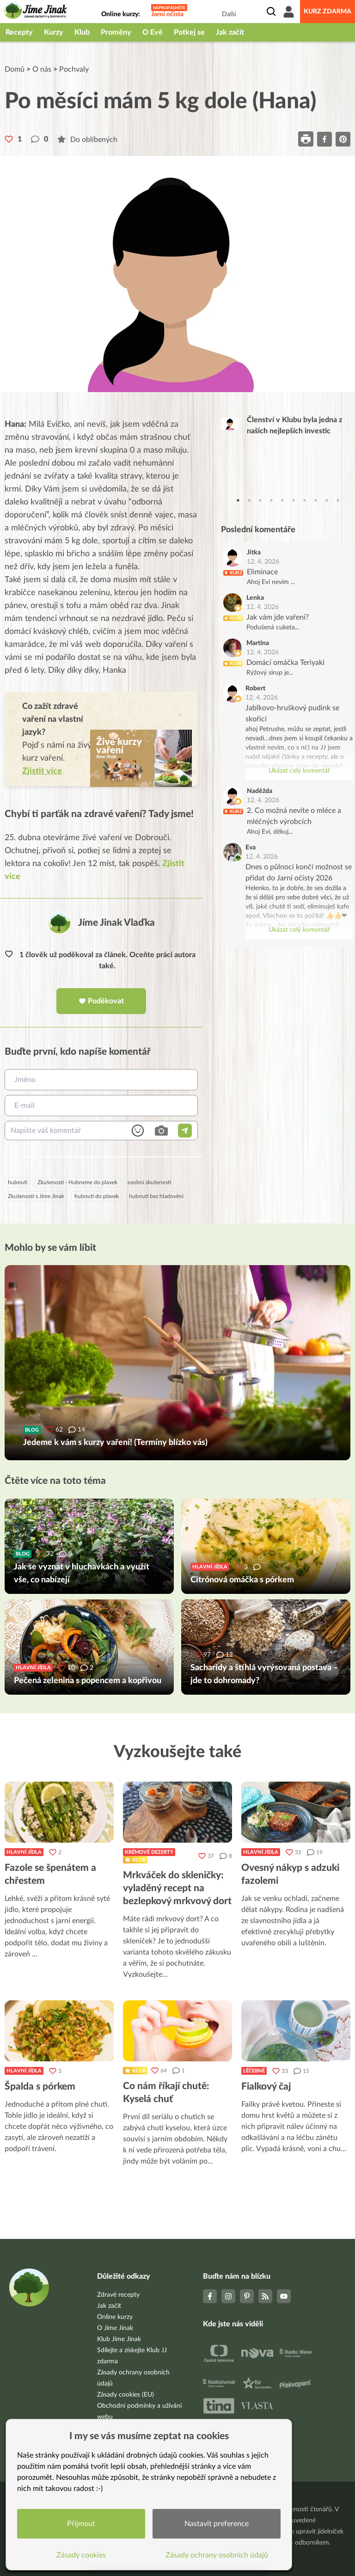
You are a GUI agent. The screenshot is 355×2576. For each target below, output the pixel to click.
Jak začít (230, 32)
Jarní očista (167, 14)
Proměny (116, 32)
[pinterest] (343, 139)
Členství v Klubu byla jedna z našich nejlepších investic (294, 425)
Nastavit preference (216, 2523)
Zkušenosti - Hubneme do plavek (77, 1182)
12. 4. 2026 (263, 562)
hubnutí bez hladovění (156, 1196)
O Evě (152, 32)
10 (338, 500)
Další (229, 14)
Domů (14, 69)
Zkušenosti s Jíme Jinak (36, 1196)
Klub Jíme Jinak (119, 2339)
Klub (82, 32)
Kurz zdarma (327, 11)
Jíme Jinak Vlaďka (116, 923)
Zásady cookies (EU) (125, 2395)
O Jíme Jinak (115, 2328)
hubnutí (17, 1182)
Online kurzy (115, 2317)
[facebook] (324, 139)
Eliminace (262, 572)
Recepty (19, 32)
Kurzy (53, 32)
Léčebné (254, 2070)
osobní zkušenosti (149, 1182)
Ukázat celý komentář (299, 771)
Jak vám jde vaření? (277, 617)
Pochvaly (74, 69)
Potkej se (189, 32)
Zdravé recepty (118, 2295)
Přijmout (81, 2523)
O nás (41, 69)
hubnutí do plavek (96, 1196)
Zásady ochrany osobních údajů (216, 2555)
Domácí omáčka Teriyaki (285, 662)
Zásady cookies (81, 2555)
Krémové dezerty (149, 1852)
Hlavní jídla (24, 1852)
